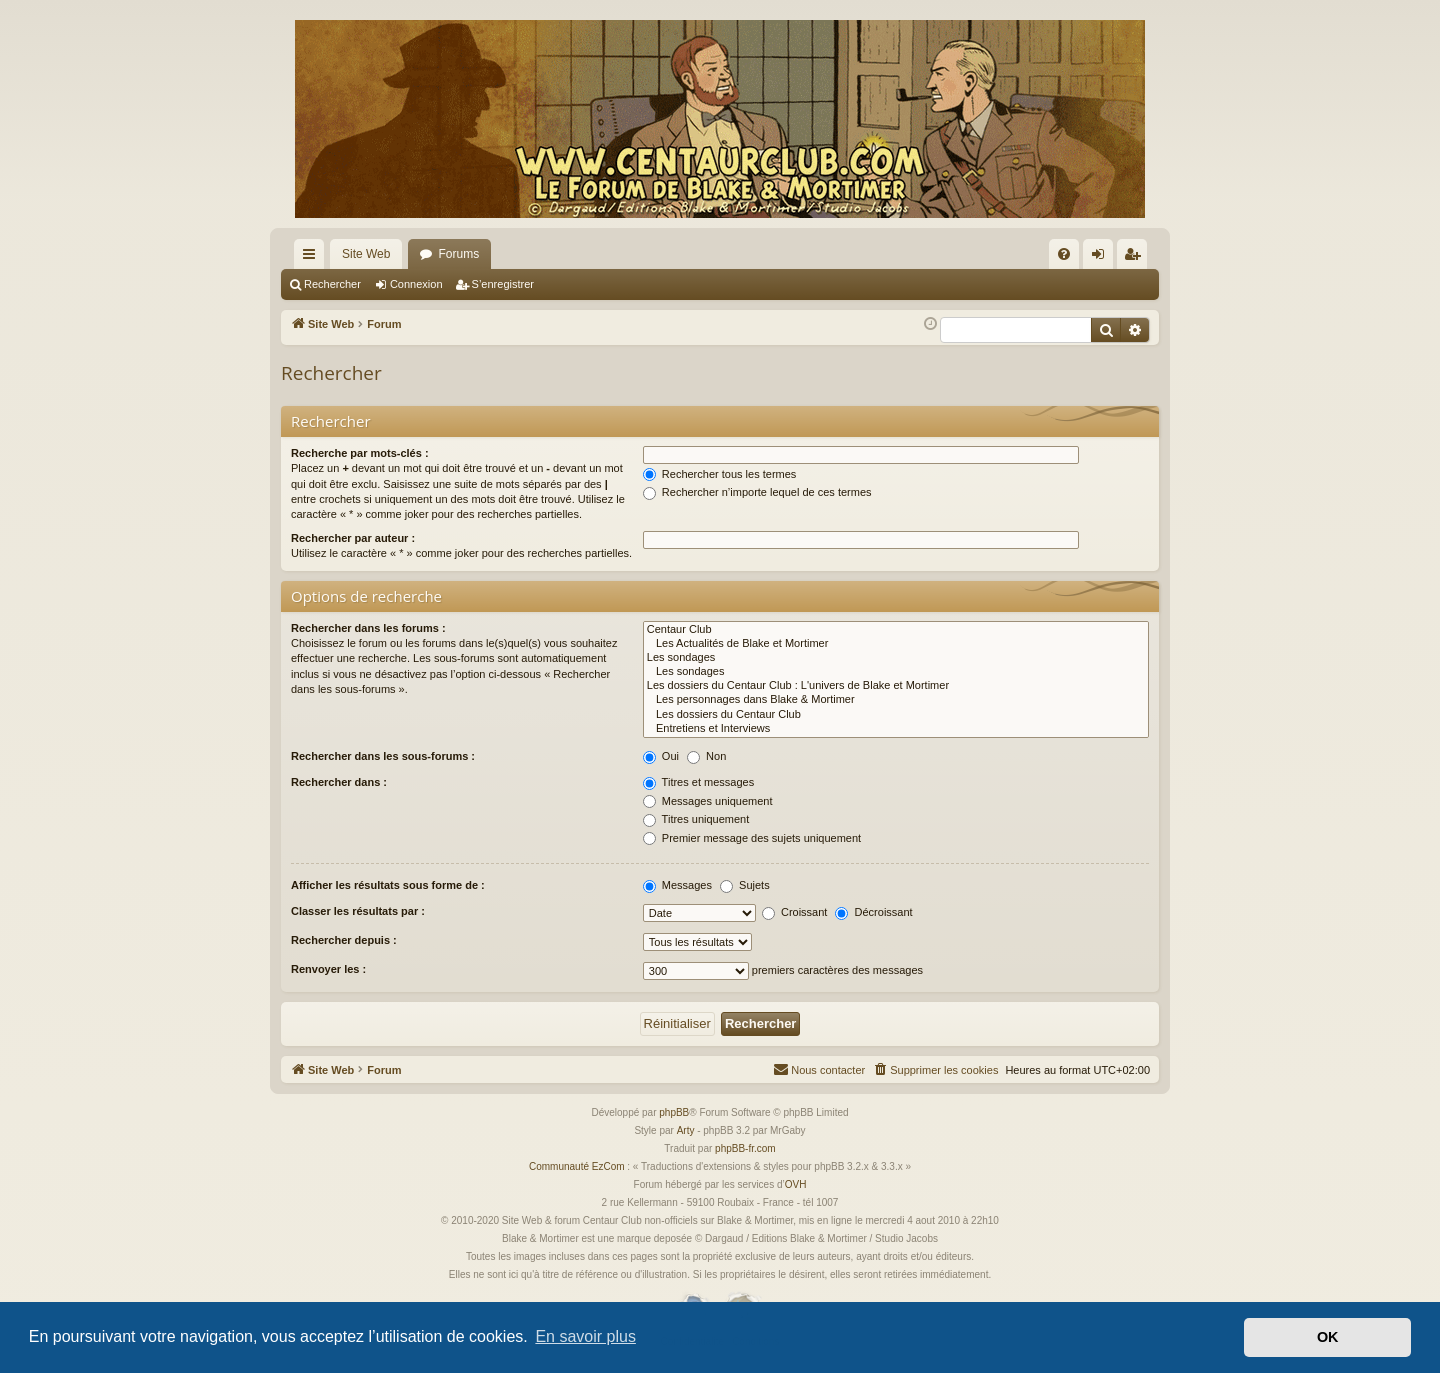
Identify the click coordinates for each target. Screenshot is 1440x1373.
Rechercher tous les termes (720, 474)
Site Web (366, 254)
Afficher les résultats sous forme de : (388, 885)
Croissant (795, 912)
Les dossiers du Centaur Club (896, 715)
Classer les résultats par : (358, 911)
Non (706, 756)
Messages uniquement (708, 801)
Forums (458, 254)
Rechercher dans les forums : (368, 628)
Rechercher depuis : (344, 940)
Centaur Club (896, 630)
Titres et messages (698, 782)
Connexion (416, 284)
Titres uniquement (696, 819)
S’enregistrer (503, 284)
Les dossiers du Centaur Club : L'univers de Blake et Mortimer (896, 686)
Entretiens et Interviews (896, 729)
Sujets (745, 885)
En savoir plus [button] (585, 1336)
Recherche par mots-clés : (360, 453)
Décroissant (873, 912)
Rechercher (332, 284)
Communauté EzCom (577, 1166)
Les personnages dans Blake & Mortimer (896, 700)
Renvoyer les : (328, 969)
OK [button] (1328, 1337)
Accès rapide (313, 258)
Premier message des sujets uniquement (752, 838)
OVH (796, 1184)
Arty (686, 1130)
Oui (661, 756)
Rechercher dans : (339, 782)
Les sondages (896, 658)
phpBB (674, 1112)
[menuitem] (1064, 254)
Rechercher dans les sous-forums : (383, 756)
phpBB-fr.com (745, 1148)
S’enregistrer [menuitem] (1136, 258)
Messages (677, 885)
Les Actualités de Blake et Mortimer (896, 644)
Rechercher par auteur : (353, 538)
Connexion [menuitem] (1102, 258)
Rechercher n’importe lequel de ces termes (757, 492)
